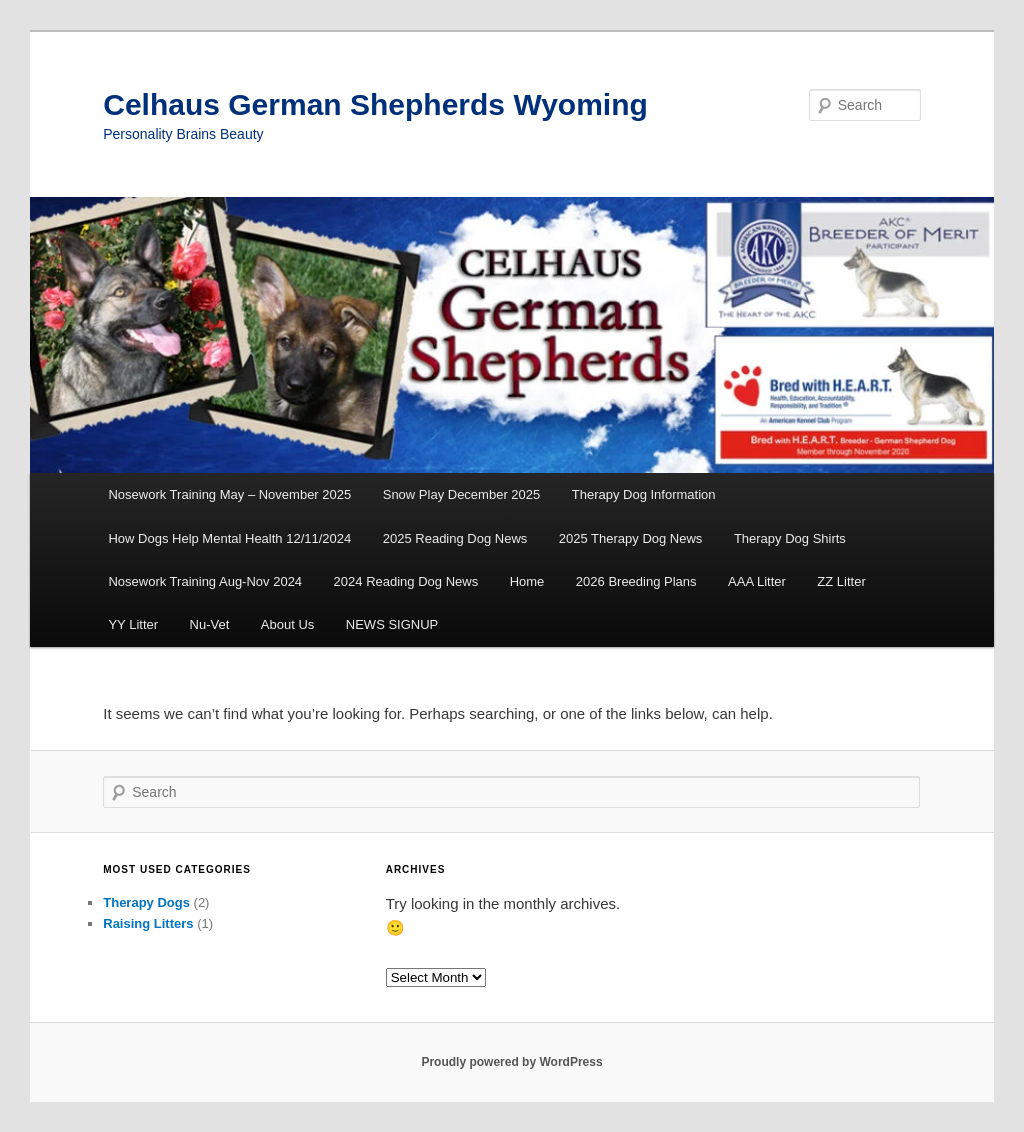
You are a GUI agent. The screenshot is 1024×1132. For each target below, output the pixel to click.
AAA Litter (757, 581)
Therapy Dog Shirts (790, 538)
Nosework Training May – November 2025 (229, 494)
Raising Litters (148, 923)
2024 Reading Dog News (406, 581)
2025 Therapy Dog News (631, 538)
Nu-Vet (210, 624)
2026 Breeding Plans (636, 581)
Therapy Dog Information (644, 494)
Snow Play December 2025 (462, 494)
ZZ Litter (841, 581)
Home (527, 581)
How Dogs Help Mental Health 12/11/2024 (229, 538)
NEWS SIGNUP (392, 624)
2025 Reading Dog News (455, 538)
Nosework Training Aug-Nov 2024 (205, 581)
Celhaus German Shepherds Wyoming (375, 104)
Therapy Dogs (146, 902)
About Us (287, 624)
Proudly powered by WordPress (511, 1062)
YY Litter (133, 624)
